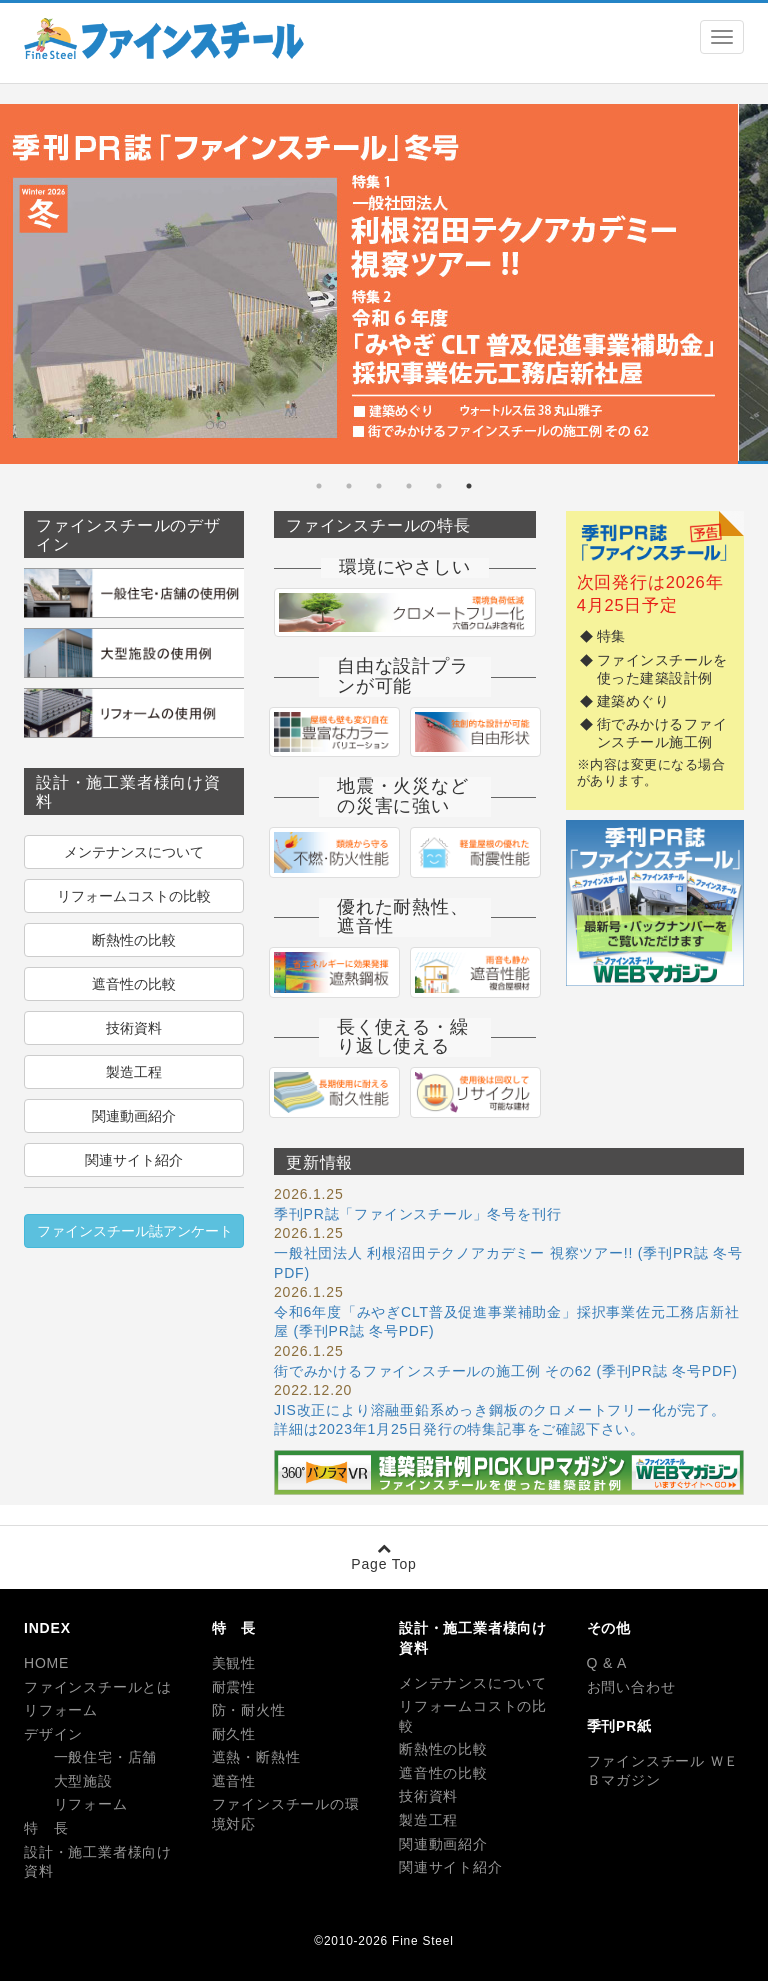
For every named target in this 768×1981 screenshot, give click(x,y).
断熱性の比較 (134, 940)
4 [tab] (379, 486)
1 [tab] (469, 486)
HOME (46, 1663)
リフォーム (61, 1710)
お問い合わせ (631, 1687)
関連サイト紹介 (134, 1160)
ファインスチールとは (98, 1687)
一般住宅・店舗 (90, 1757)
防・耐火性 (249, 1710)
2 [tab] (439, 486)
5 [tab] (349, 486)
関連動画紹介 (134, 1116)
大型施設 (68, 1781)
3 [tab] (409, 486)
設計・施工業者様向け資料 (98, 1862)
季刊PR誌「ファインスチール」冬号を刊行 (417, 1214)
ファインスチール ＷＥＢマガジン (663, 1771)
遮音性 (234, 1781)
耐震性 (234, 1687)
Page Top (383, 1556)
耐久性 (234, 1734)
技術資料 (134, 1028)
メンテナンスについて (134, 852)
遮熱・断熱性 (256, 1757)
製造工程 (134, 1072)
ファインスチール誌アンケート (135, 1231)
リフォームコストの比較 (134, 896)
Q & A (607, 1663)
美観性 (234, 1663)
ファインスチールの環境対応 (286, 1814)
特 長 (46, 1828)
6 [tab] (319, 486)
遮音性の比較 (134, 984)
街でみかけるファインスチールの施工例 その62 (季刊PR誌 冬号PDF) (506, 1371)
